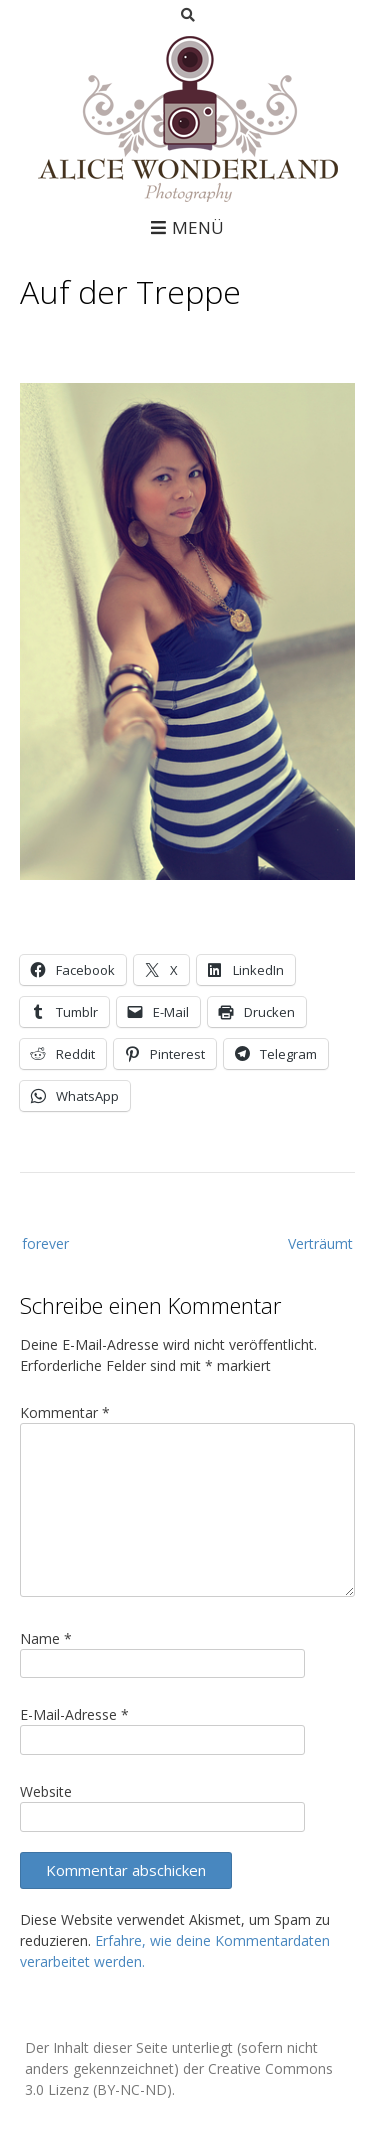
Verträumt (320, 1243)
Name (46, 1638)
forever (45, 1243)
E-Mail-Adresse (74, 1714)
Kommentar (65, 1412)
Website (46, 1791)
